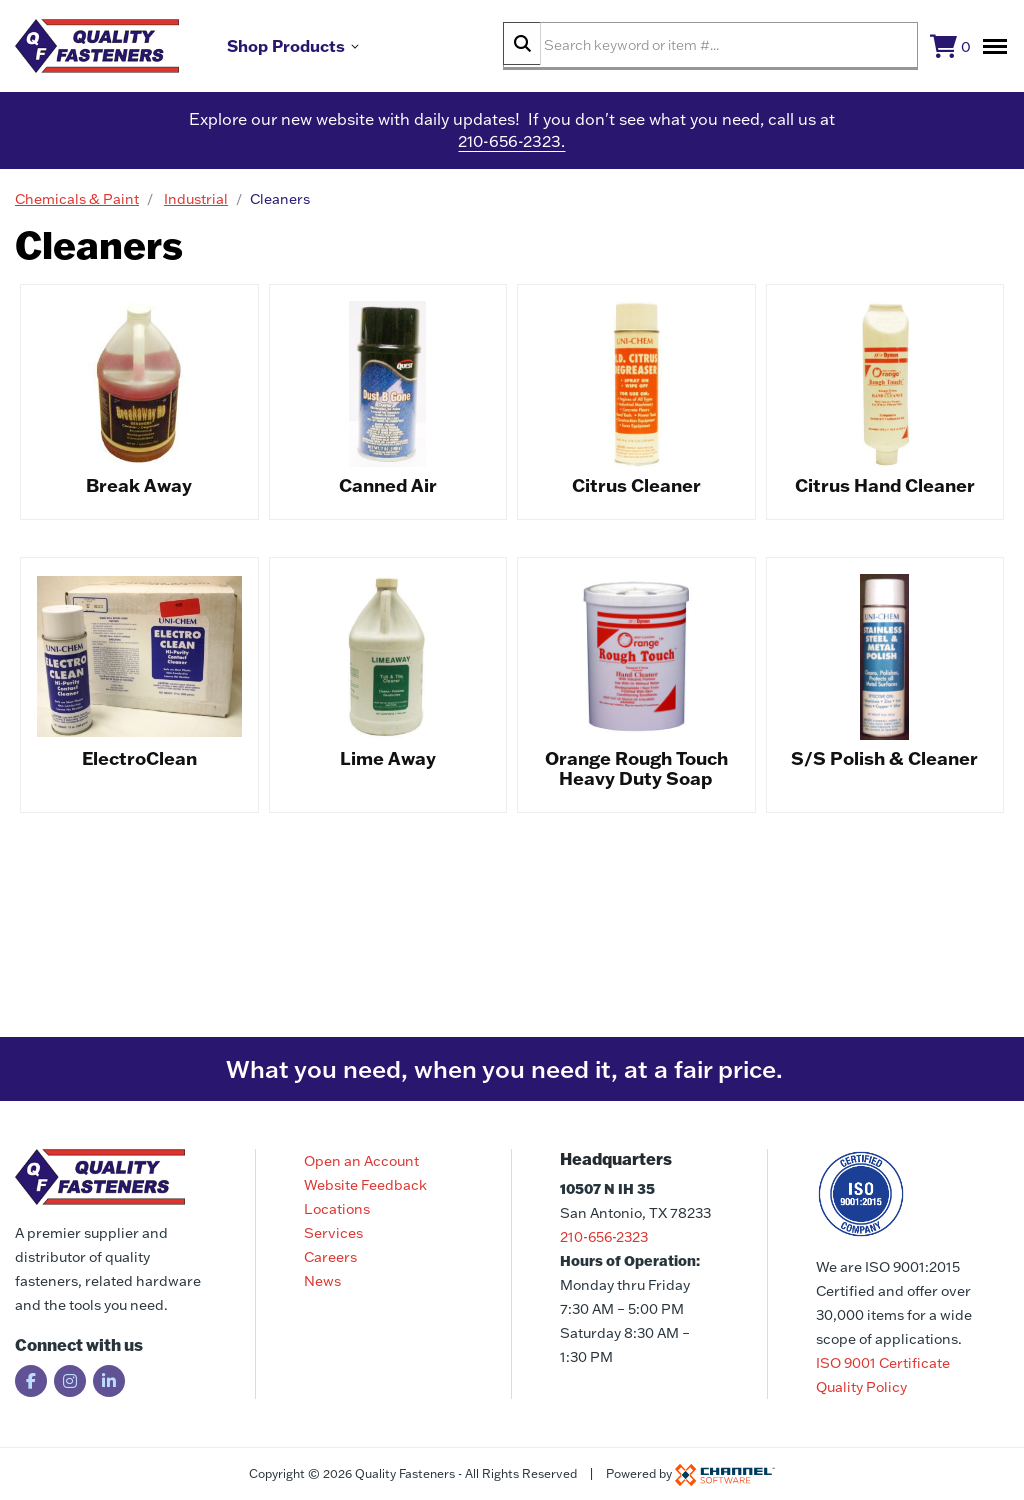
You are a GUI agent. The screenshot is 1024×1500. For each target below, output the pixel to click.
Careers (330, 1257)
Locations (337, 1209)
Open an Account (361, 1161)
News (322, 1281)
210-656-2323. (511, 150)
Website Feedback (365, 1185)
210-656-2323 (604, 1237)
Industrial (196, 207)
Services (333, 1233)
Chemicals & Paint (77, 207)
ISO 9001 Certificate (883, 1363)
